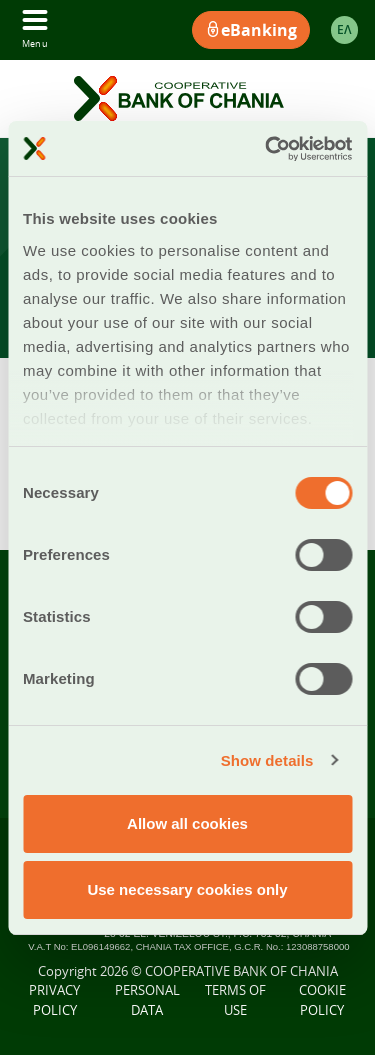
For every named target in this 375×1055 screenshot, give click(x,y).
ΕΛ (344, 29)
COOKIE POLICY (322, 1000)
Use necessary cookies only (187, 889)
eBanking (251, 30)
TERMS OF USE (235, 1000)
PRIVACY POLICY (54, 1000)
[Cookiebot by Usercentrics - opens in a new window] (267, 149)
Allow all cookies (187, 823)
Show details (267, 760)
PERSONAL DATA (147, 1000)
